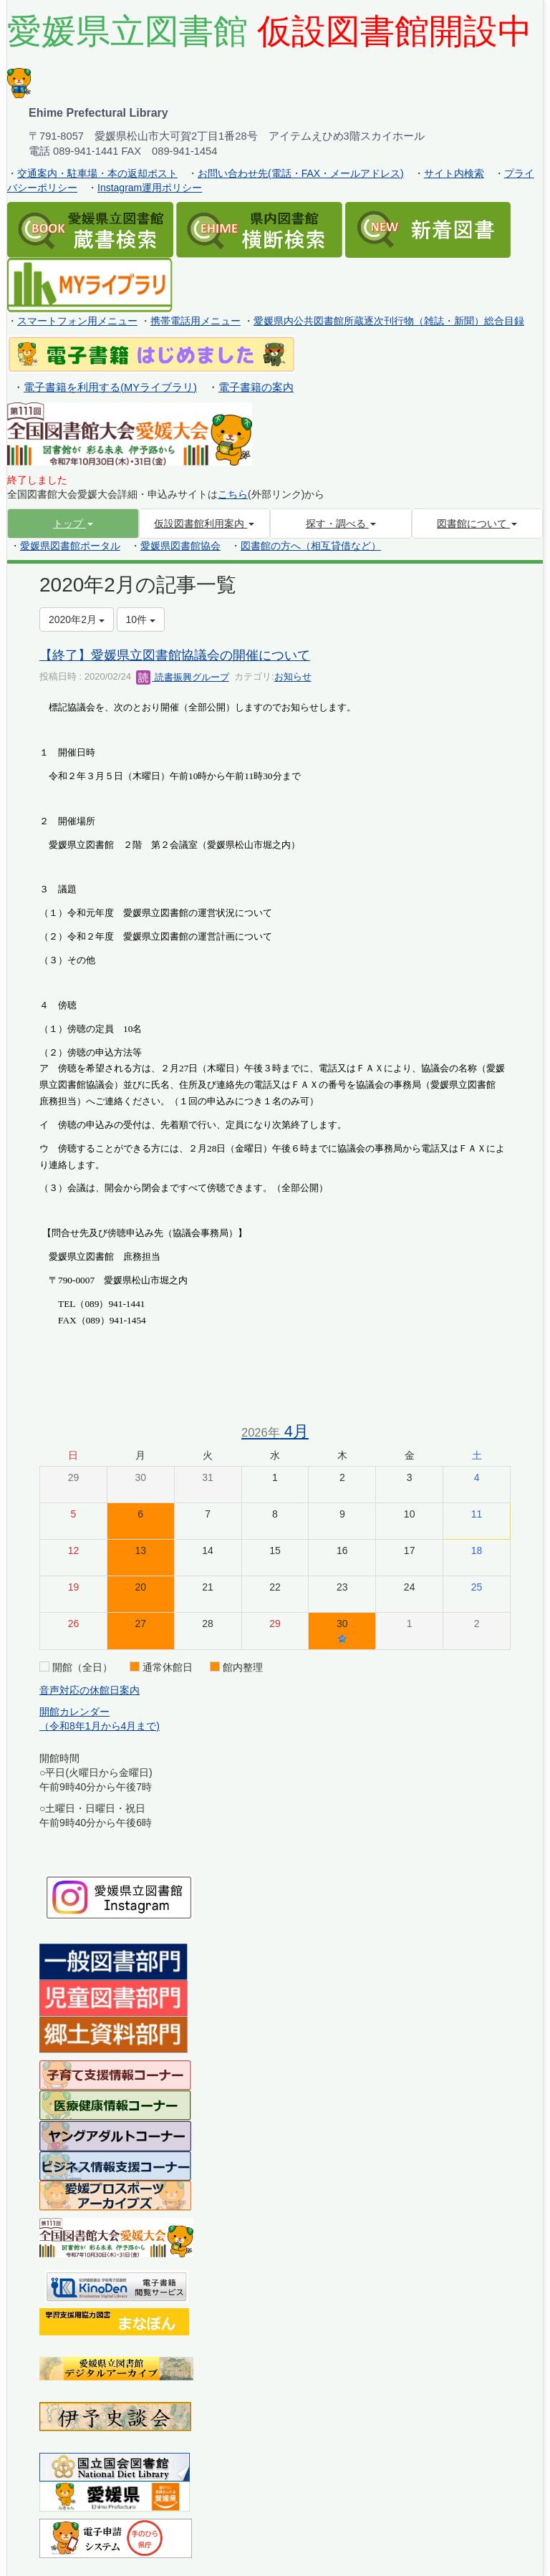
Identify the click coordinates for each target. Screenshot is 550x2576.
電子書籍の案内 (256, 387)
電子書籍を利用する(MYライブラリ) (110, 387)
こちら (233, 494)
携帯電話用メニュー (195, 321)
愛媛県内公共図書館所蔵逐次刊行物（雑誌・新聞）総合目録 (389, 321)
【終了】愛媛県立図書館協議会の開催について (174, 655)
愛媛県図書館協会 (180, 545)
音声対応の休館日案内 (89, 1690)
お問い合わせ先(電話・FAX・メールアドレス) (301, 173)
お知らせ (293, 677)
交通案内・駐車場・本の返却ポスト (97, 173)
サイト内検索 (454, 173)
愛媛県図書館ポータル (70, 545)
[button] (73, 523)
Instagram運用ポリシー (149, 187)
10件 (140, 619)
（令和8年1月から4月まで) (99, 1726)
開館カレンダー (74, 1711)
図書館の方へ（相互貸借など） (311, 545)
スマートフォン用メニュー (77, 321)
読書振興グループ (182, 677)
